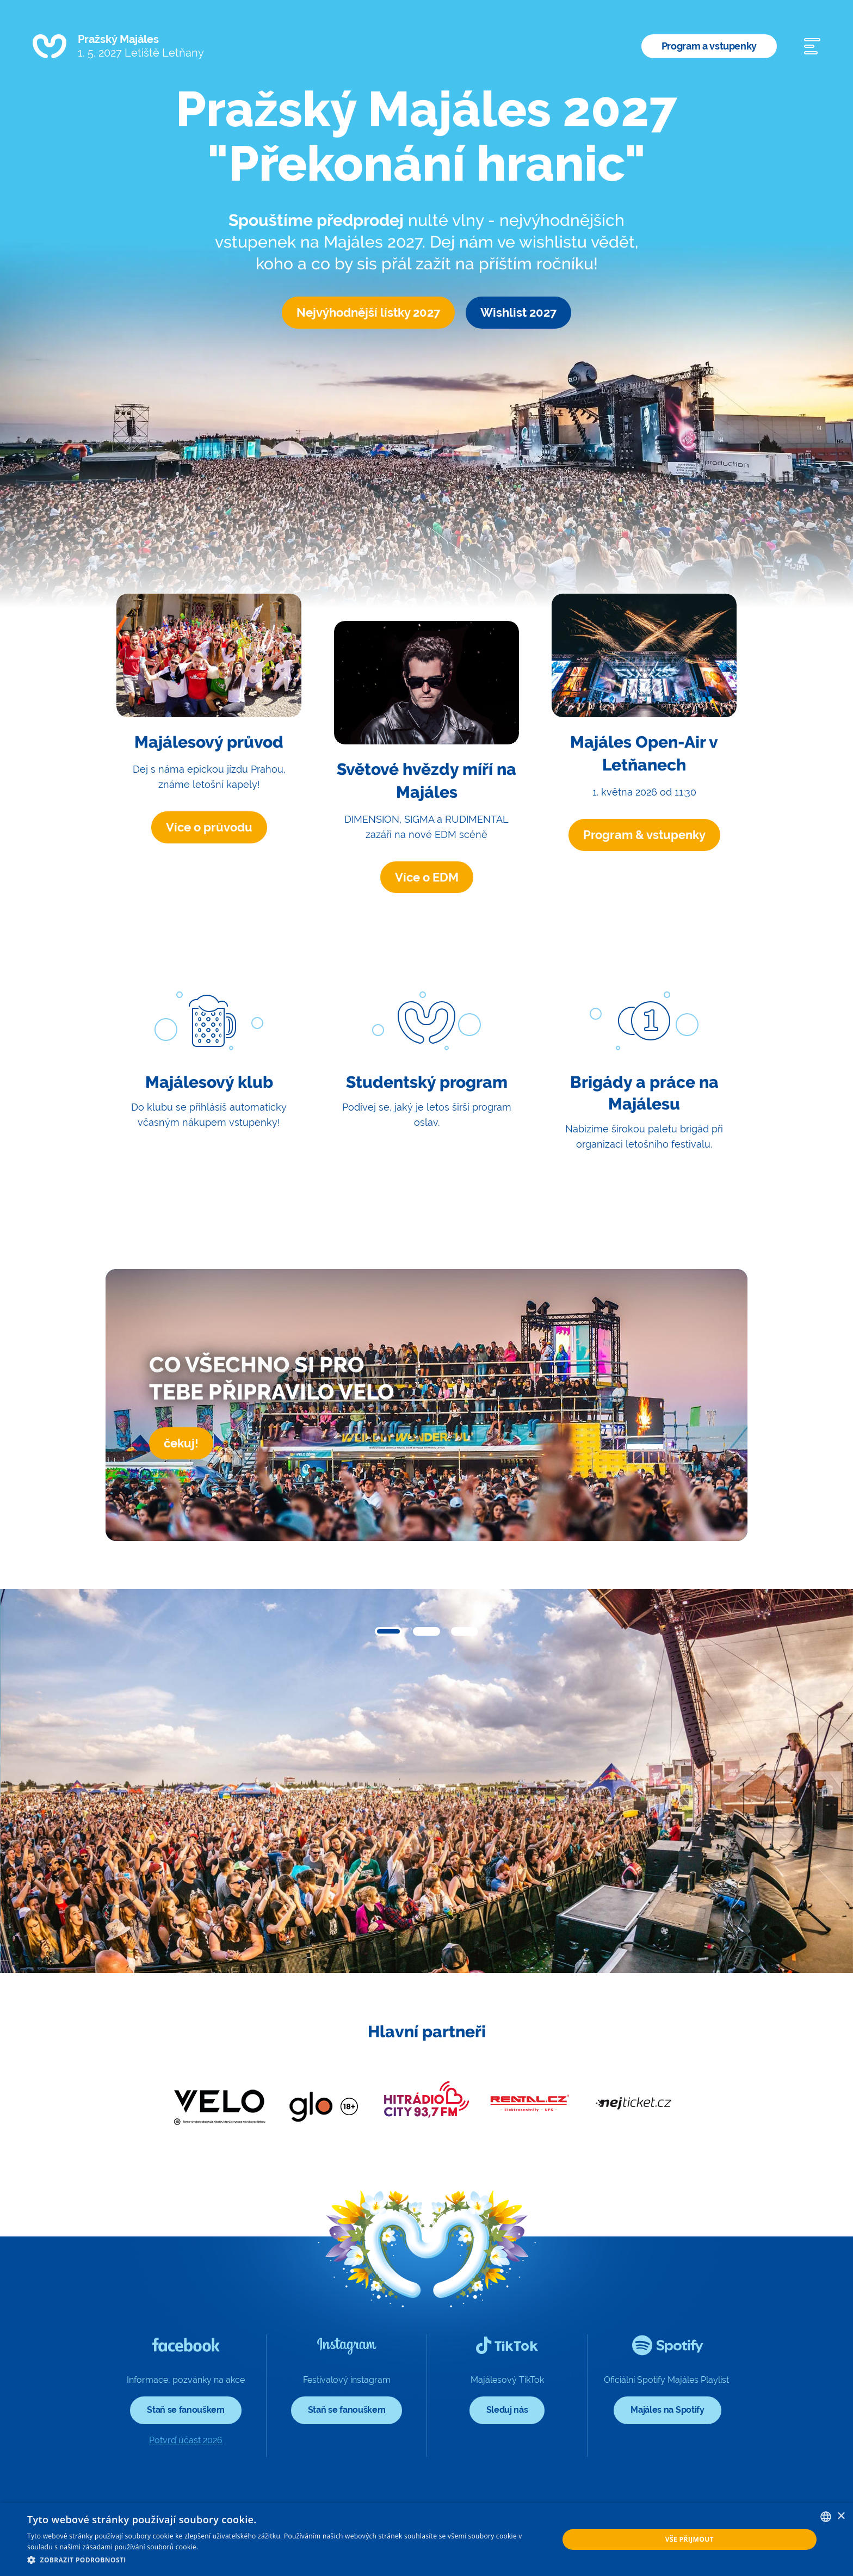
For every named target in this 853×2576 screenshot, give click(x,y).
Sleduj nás (507, 2410)
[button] (388, 1631)
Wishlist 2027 (518, 312)
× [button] (841, 2516)
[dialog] (426, 2539)
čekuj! (181, 1443)
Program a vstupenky (709, 46)
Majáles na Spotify (667, 2410)
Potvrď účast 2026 (185, 2440)
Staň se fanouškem (186, 2410)
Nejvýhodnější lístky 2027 (368, 312)
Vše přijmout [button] (689, 2539)
